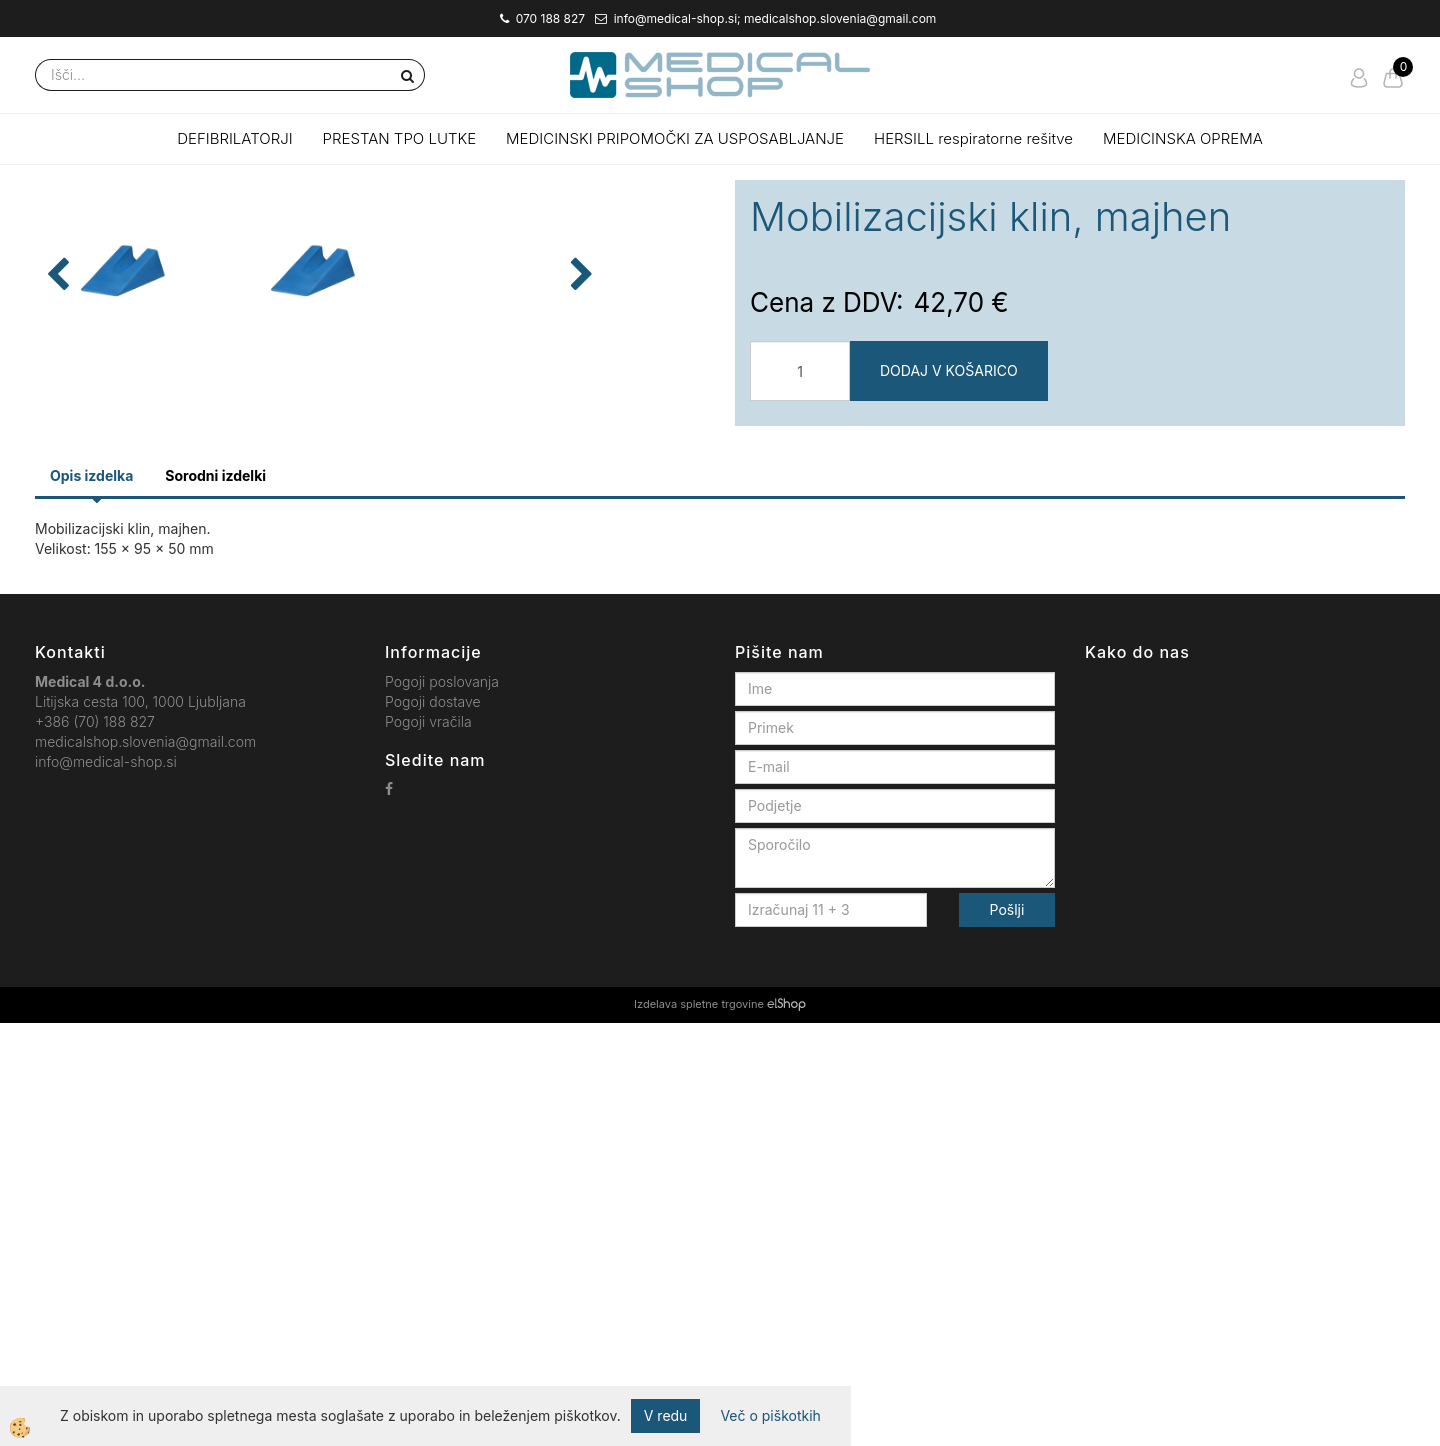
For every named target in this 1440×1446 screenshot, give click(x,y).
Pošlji (1007, 1333)
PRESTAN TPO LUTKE (400, 138)
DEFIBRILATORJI (234, 138)
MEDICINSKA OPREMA (1183, 138)
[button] (679, 521)
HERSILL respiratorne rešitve (973, 138)
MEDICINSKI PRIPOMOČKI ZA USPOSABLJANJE (675, 138)
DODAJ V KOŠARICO (949, 370)
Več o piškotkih (770, 1415)
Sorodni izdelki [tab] (215, 899)
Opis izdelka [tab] (91, 899)
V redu (666, 1415)
